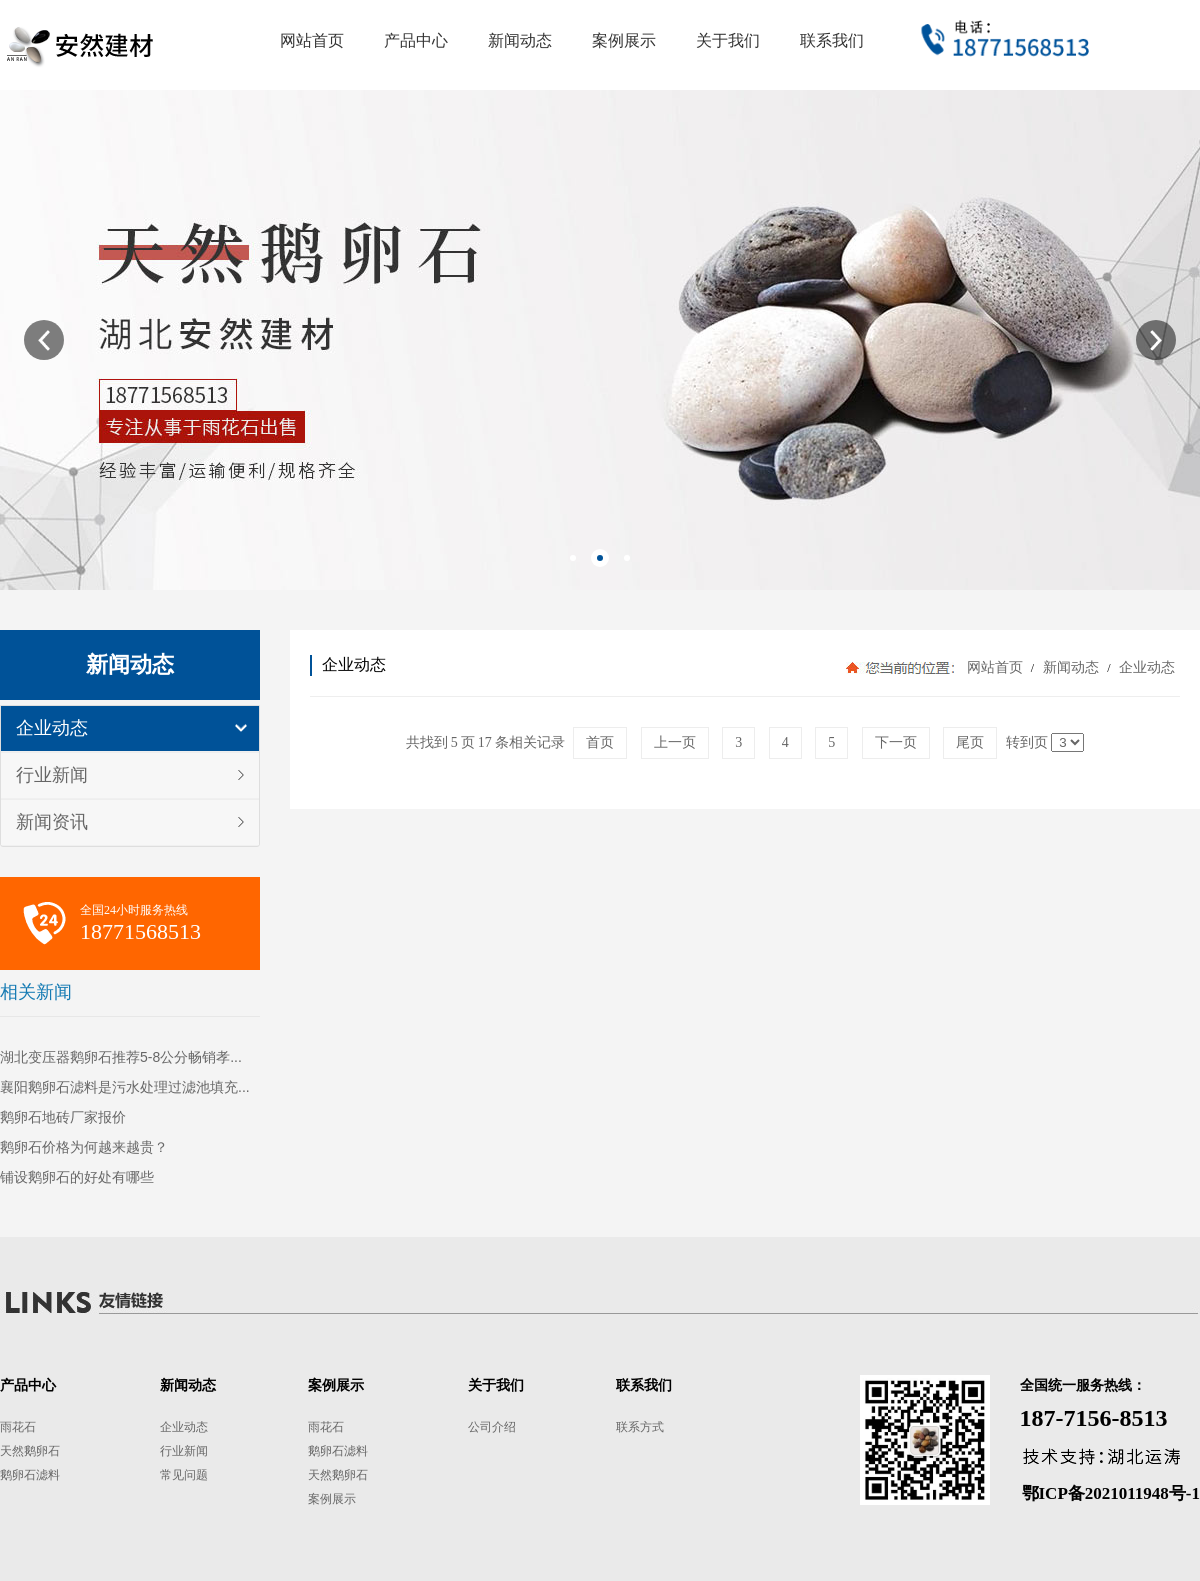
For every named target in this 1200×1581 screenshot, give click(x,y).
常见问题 (184, 1475)
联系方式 (640, 1427)
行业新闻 (52, 775)
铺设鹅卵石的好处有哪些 (77, 1177)
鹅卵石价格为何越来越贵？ (84, 1147)
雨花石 (18, 1427)
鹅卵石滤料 (30, 1475)
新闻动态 (1070, 667)
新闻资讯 (52, 822)
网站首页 (995, 667)
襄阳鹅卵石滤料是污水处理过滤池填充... (125, 1087)
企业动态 (52, 728)
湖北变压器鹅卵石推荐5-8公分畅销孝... (121, 1057)
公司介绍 (492, 1427)
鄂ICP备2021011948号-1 (1111, 1493)
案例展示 (332, 1499)
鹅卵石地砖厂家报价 (63, 1117)
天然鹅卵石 (30, 1451)
